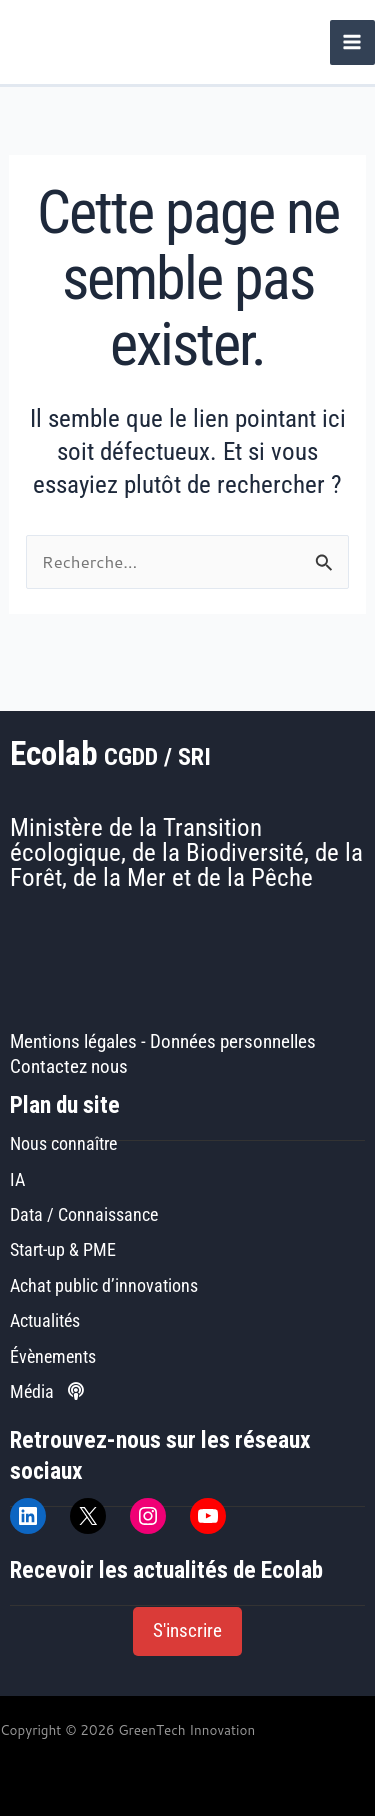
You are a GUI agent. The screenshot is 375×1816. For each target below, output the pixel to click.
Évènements (53, 1356)
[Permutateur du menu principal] (352, 42)
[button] (187, 1631)
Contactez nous (69, 1067)
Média (47, 1391)
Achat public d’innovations (104, 1285)
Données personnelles (233, 1042)
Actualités (45, 1320)
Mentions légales (73, 1042)
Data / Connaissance (84, 1214)
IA (17, 1179)
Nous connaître (63, 1143)
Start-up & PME (63, 1249)
